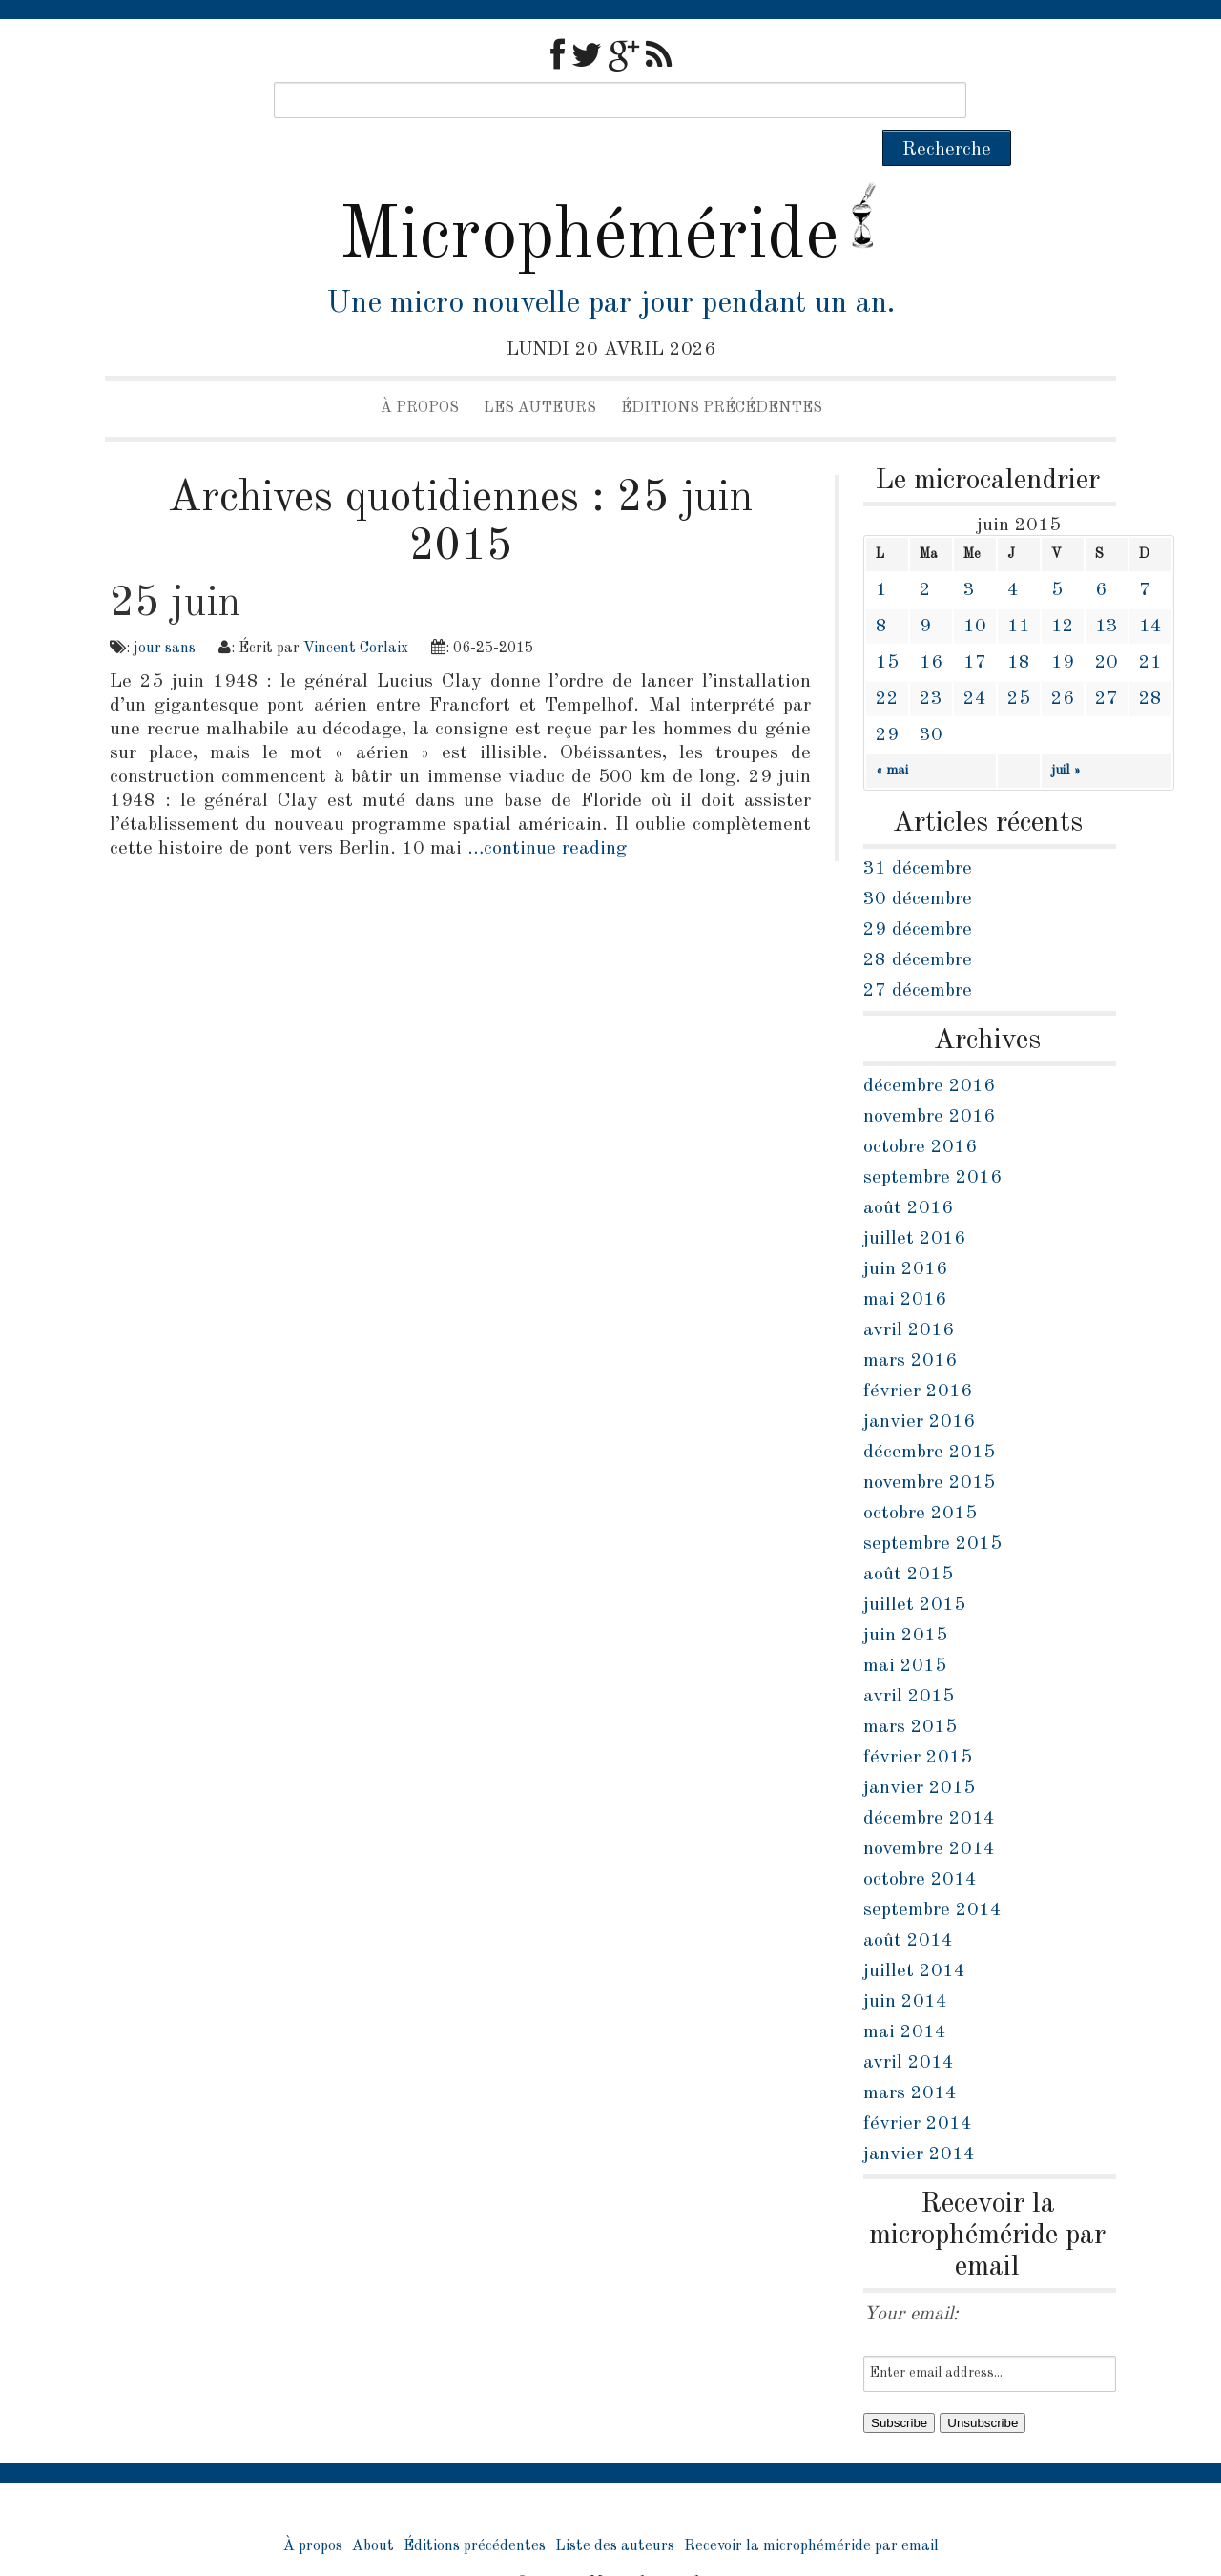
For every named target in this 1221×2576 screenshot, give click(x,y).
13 (1106, 590)
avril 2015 (908, 1660)
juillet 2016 (914, 1202)
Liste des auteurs (614, 2510)
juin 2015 (905, 1599)
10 (974, 590)
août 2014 (908, 1904)
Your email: (911, 2278)
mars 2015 (910, 1690)
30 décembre (917, 863)
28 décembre (917, 924)
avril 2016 (908, 1294)
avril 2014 (908, 2026)
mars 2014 (910, 2057)
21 (1150, 626)
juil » (1066, 734)
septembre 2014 (932, 1874)
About (373, 2510)
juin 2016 (905, 1233)
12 (1062, 590)
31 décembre (917, 832)
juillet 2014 (914, 1935)
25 (1018, 662)
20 (1106, 626)
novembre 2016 (929, 1080)
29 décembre (917, 893)
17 (974, 626)
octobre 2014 (920, 1843)
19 (1062, 626)
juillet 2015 (914, 1568)
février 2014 (917, 2087)
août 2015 (908, 1538)
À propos (420, 372)
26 (1062, 662)
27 (1106, 662)
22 (887, 662)
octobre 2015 (920, 1477)
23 (931, 662)
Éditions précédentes (721, 372)
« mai (892, 734)
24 (974, 662)
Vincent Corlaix (355, 612)
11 (1018, 590)
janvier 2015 (919, 1752)
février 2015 (917, 1721)
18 (1018, 626)
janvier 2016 (919, 1385)
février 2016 (917, 1355)
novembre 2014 (929, 1813)
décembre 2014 (929, 1782)
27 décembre (917, 954)
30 (931, 699)
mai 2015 (904, 1629)
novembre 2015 (929, 1446)
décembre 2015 (929, 1416)
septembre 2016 (932, 1141)
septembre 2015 (932, 1507)
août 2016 (908, 1172)
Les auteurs (540, 372)
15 (887, 626)
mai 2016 (904, 1263)
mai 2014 (904, 1996)
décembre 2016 (929, 1050)
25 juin (175, 567)
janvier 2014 (919, 2118)
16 (931, 626)
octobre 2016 (920, 1111)
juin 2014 (905, 1965)
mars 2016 (910, 1324)
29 (887, 699)
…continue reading (547, 812)
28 (1150, 662)
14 (1150, 590)
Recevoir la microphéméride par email (811, 2510)
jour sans (165, 612)
